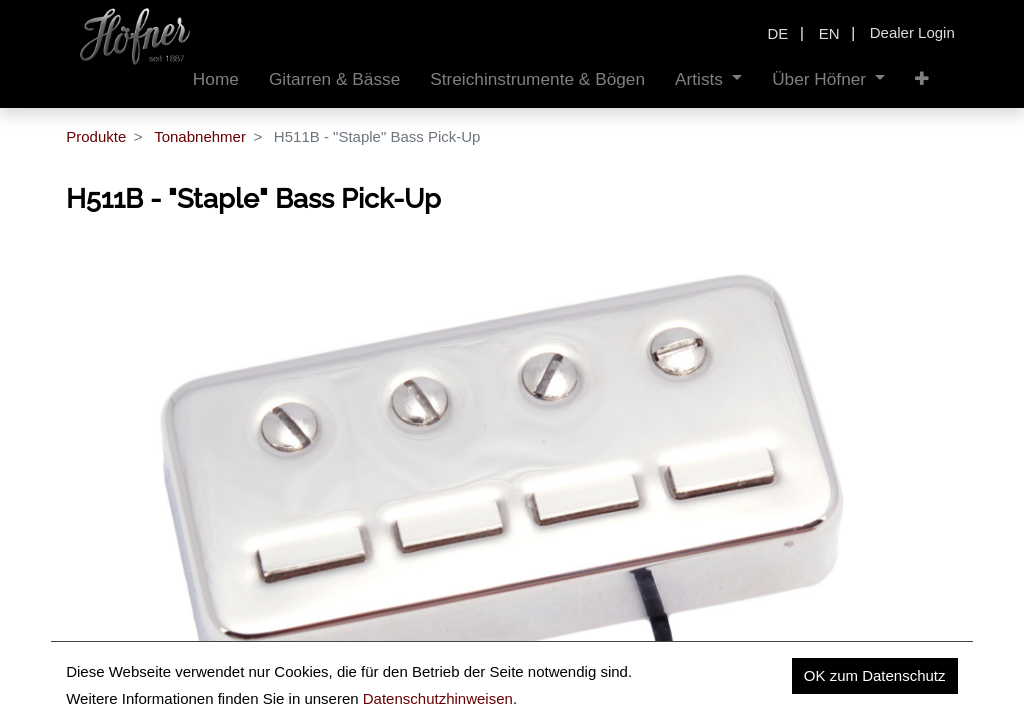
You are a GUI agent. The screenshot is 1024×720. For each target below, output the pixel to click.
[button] (922, 79)
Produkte (96, 136)
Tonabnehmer (200, 136)
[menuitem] (216, 79)
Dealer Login (912, 32)
